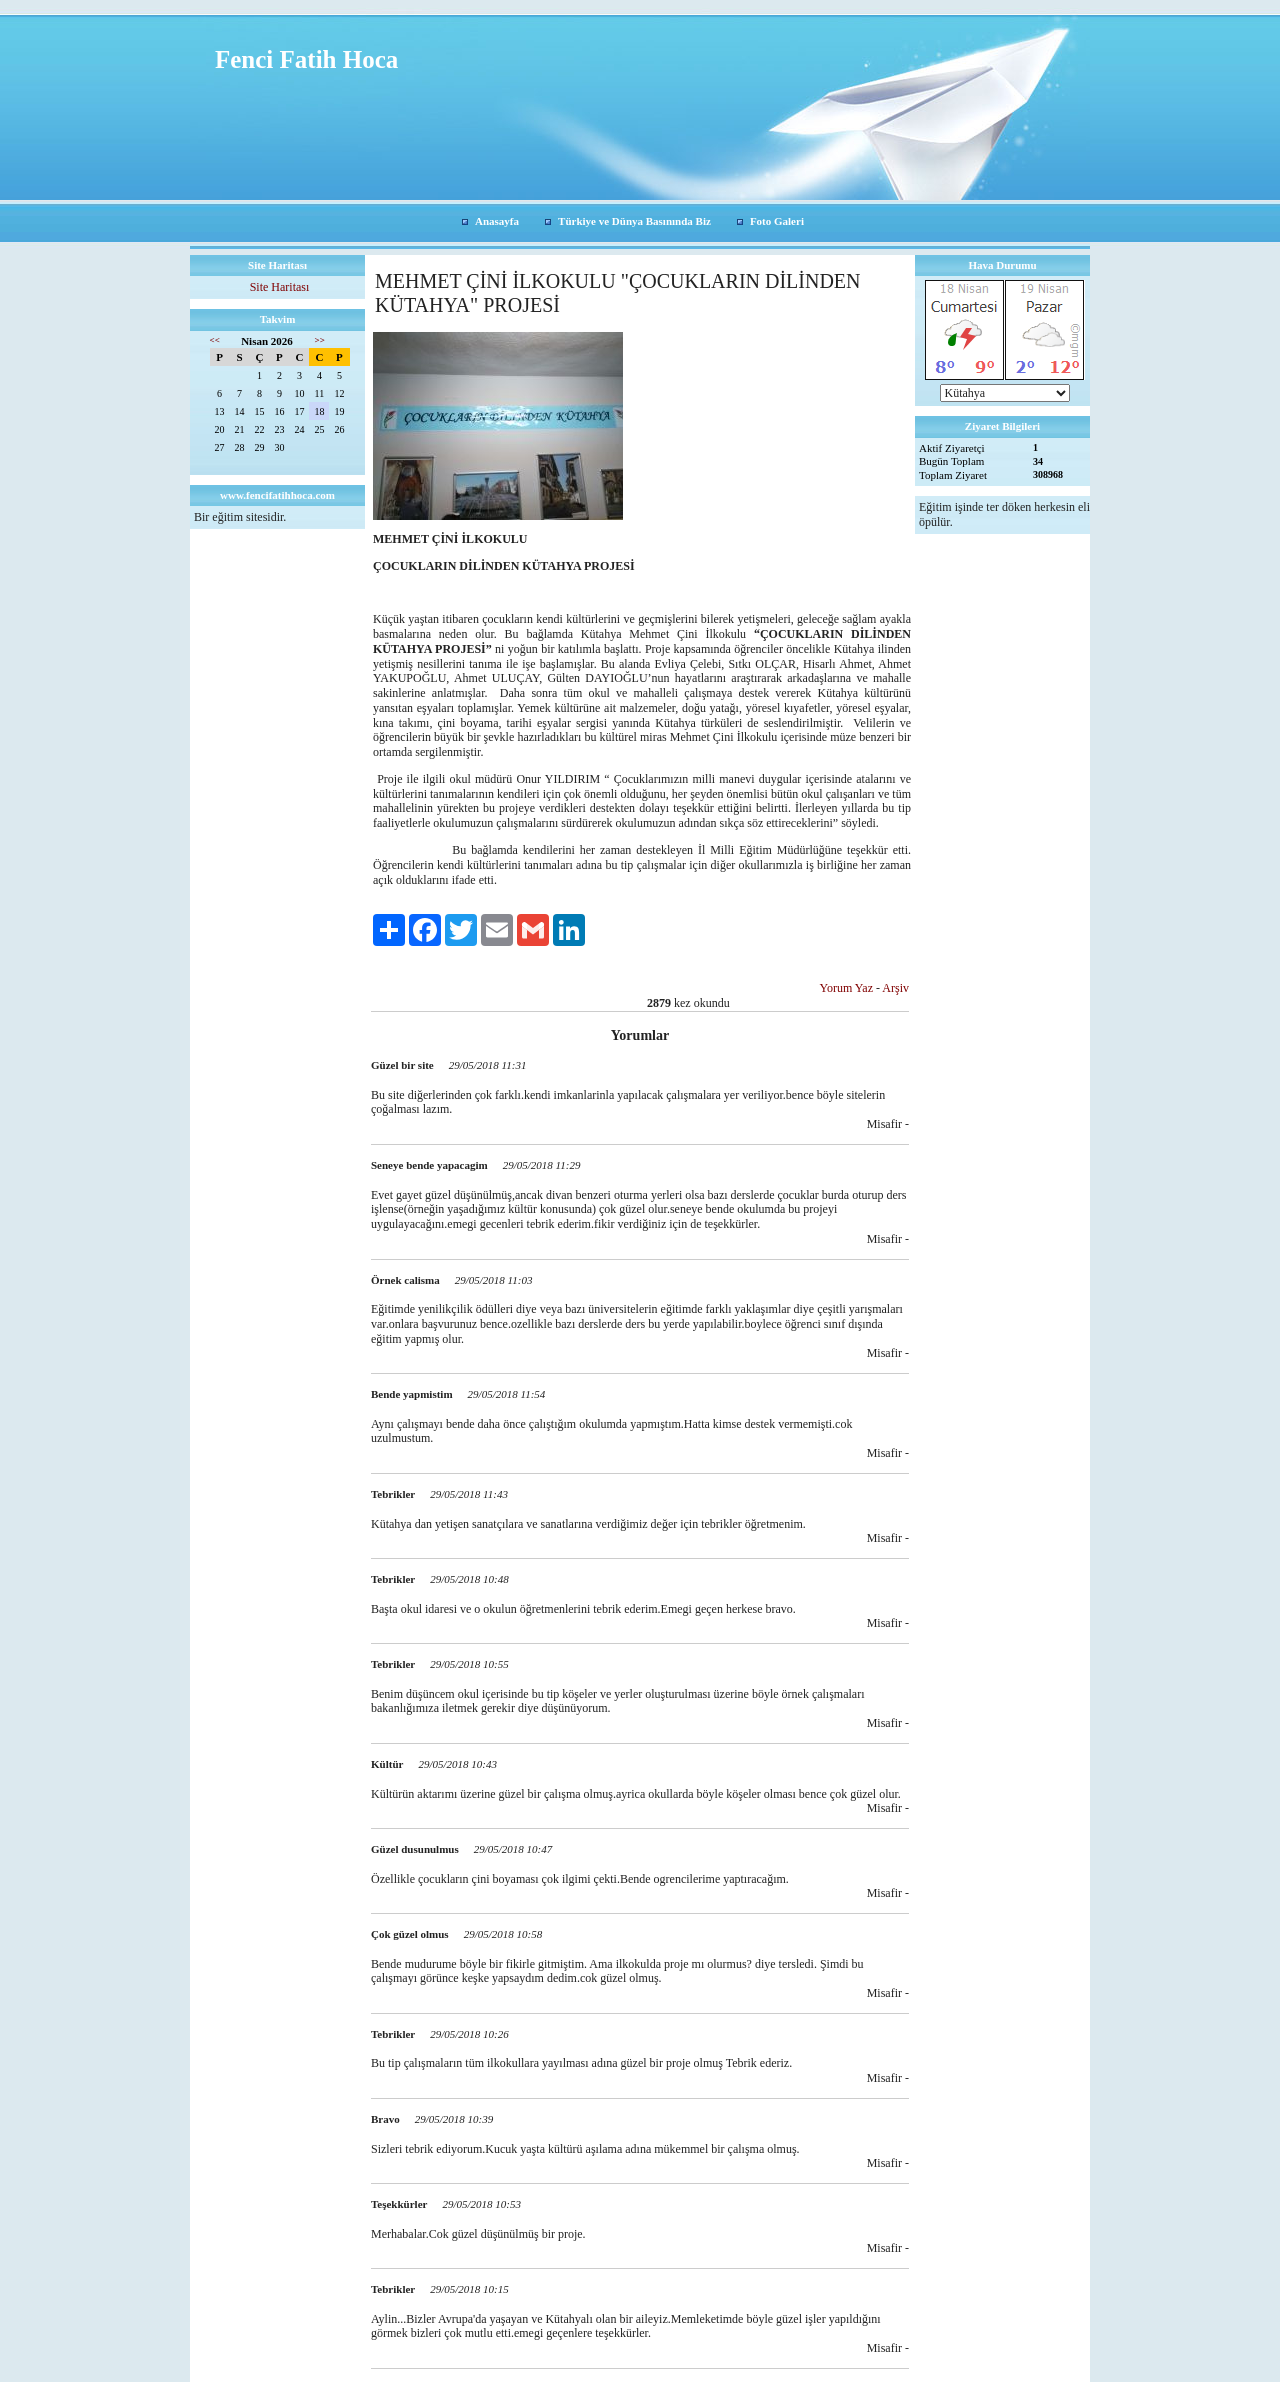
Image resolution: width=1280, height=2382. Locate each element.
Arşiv (895, 988)
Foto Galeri (777, 221)
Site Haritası (280, 287)
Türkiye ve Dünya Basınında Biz (634, 221)
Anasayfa (497, 221)
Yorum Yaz (846, 988)
